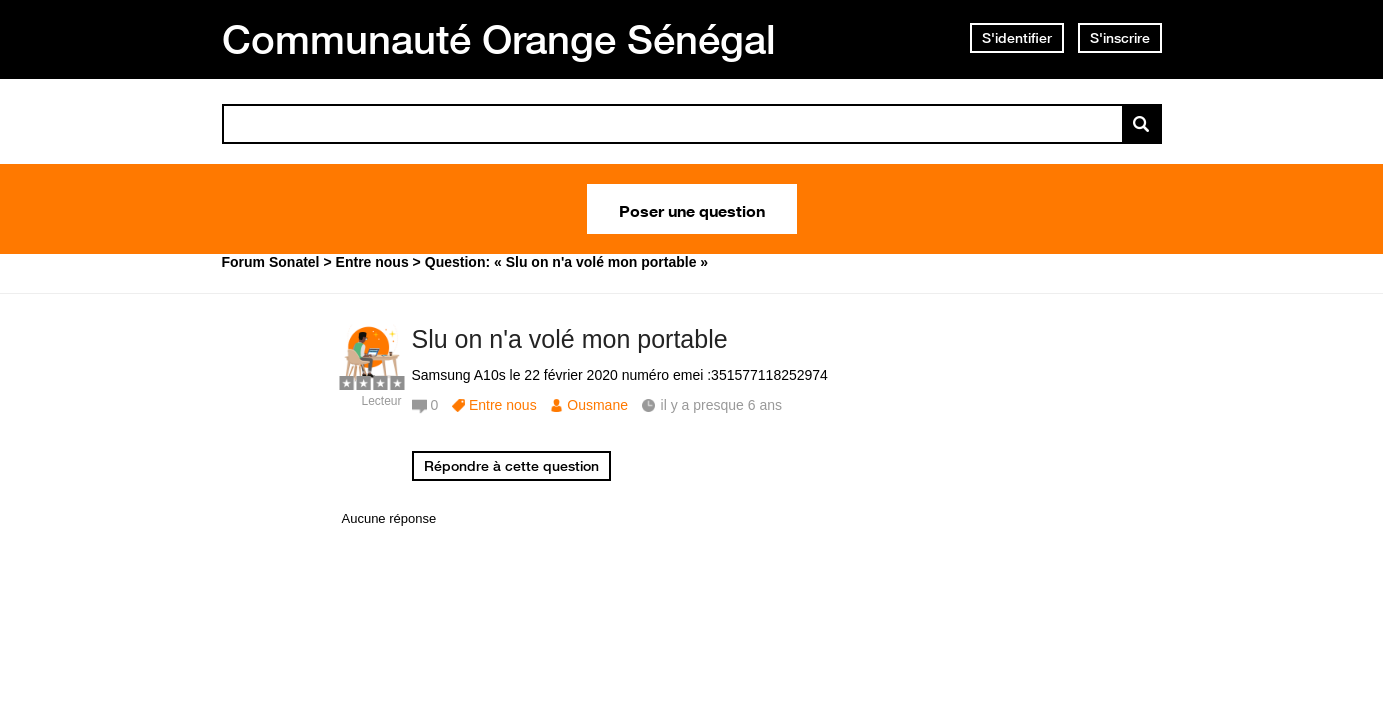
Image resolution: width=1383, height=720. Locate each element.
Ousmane (597, 405)
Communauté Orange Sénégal (499, 39)
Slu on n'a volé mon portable (570, 339)
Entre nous (503, 405)
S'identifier (1017, 38)
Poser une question (692, 209)
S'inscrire (1120, 38)
